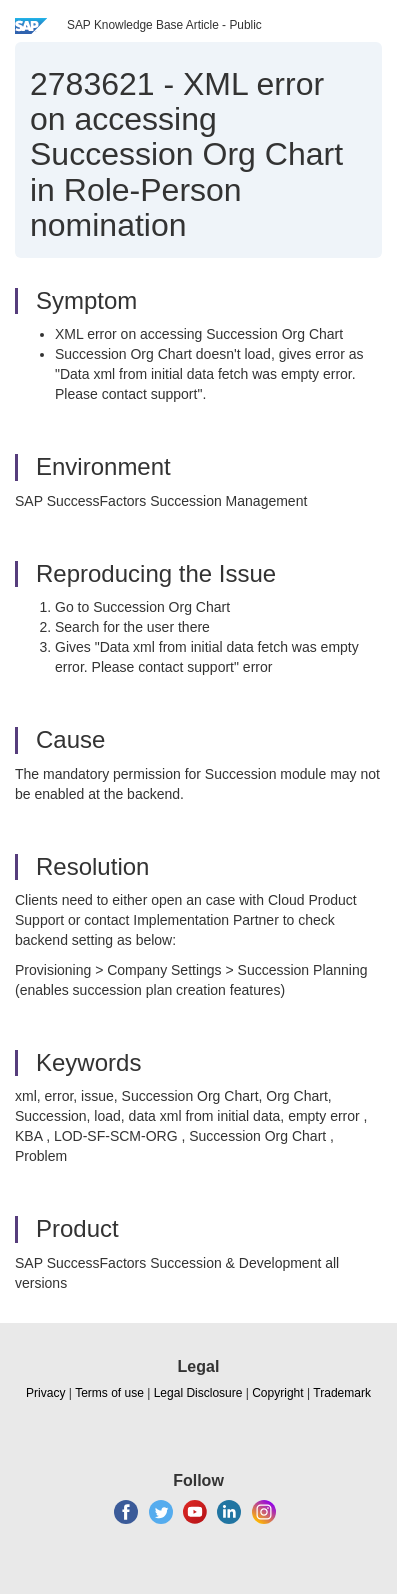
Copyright (277, 1393)
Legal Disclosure (198, 1393)
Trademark (342, 1393)
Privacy (45, 1393)
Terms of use (109, 1393)
